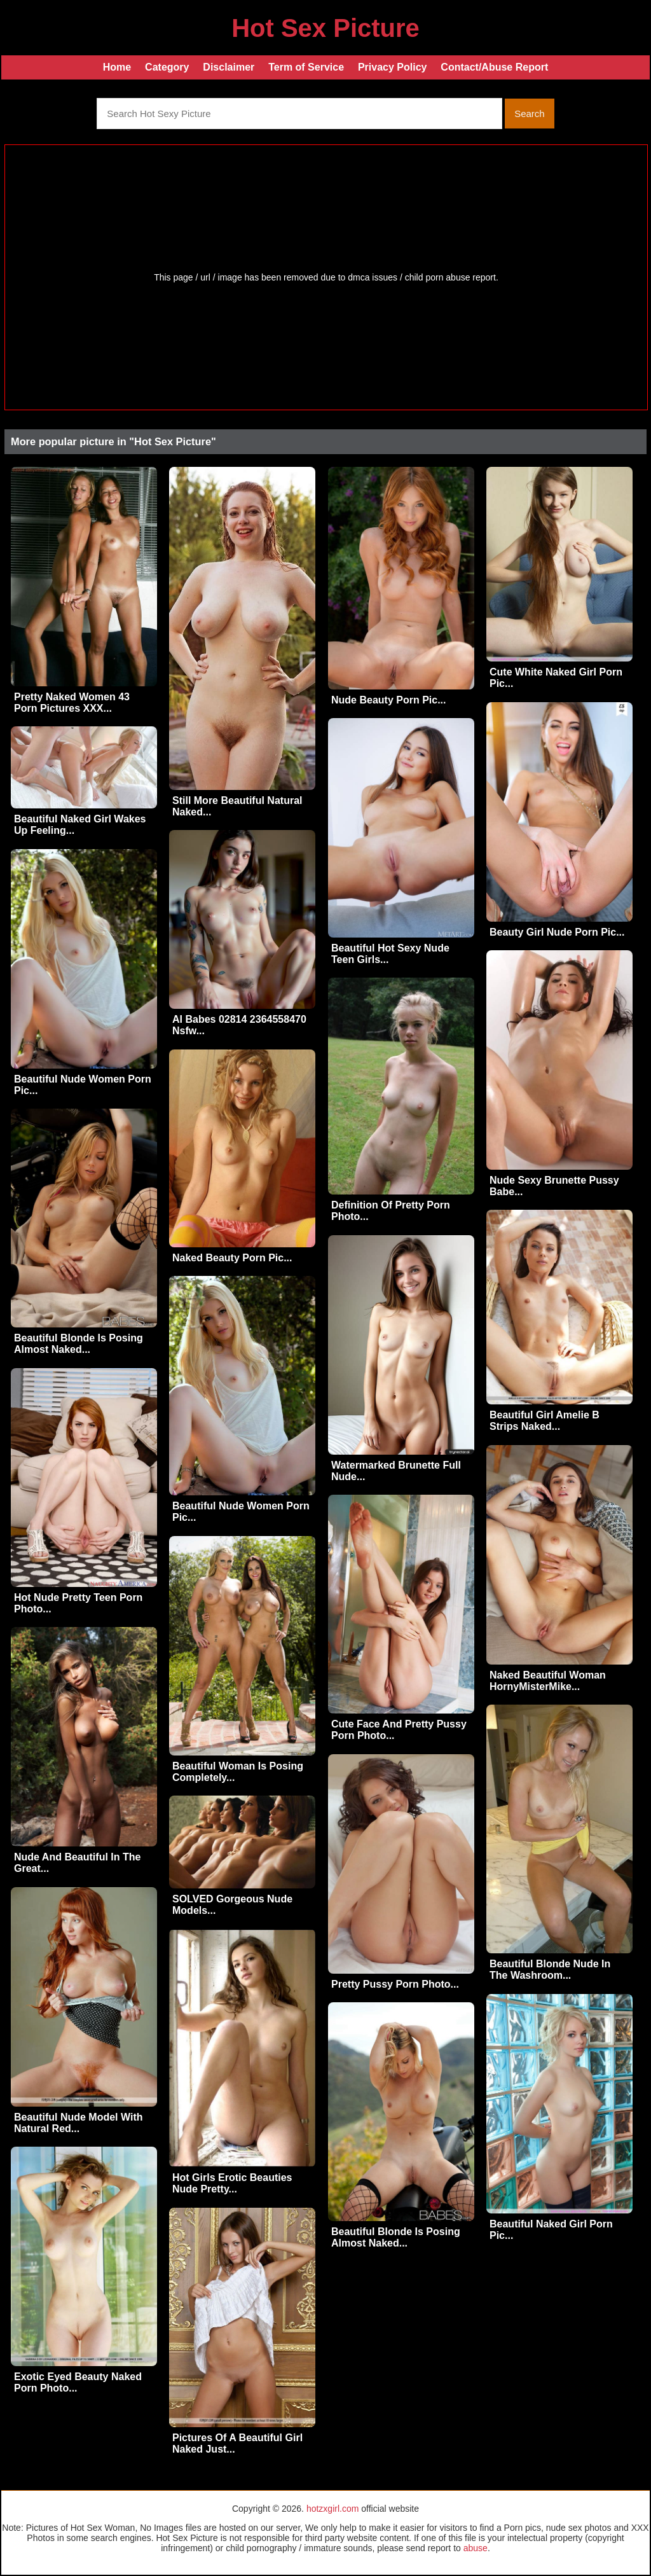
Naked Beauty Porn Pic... (232, 1257)
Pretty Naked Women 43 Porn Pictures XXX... (72, 702)
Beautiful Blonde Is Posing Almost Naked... (78, 1344)
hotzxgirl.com (332, 2508)
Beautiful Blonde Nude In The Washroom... (550, 1969)
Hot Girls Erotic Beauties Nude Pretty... (232, 2183)
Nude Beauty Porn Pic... (388, 700)
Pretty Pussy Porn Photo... (395, 1984)
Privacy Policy (392, 67)
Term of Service (306, 67)
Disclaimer (228, 67)
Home (117, 67)
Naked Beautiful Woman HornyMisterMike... (548, 1681)
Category (167, 67)
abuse (475, 2548)
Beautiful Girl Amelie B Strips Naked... (545, 1420)
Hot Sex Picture (325, 28)
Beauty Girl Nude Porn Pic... (557, 932)
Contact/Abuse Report (494, 67)
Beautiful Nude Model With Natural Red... (78, 2123)
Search (529, 113)
